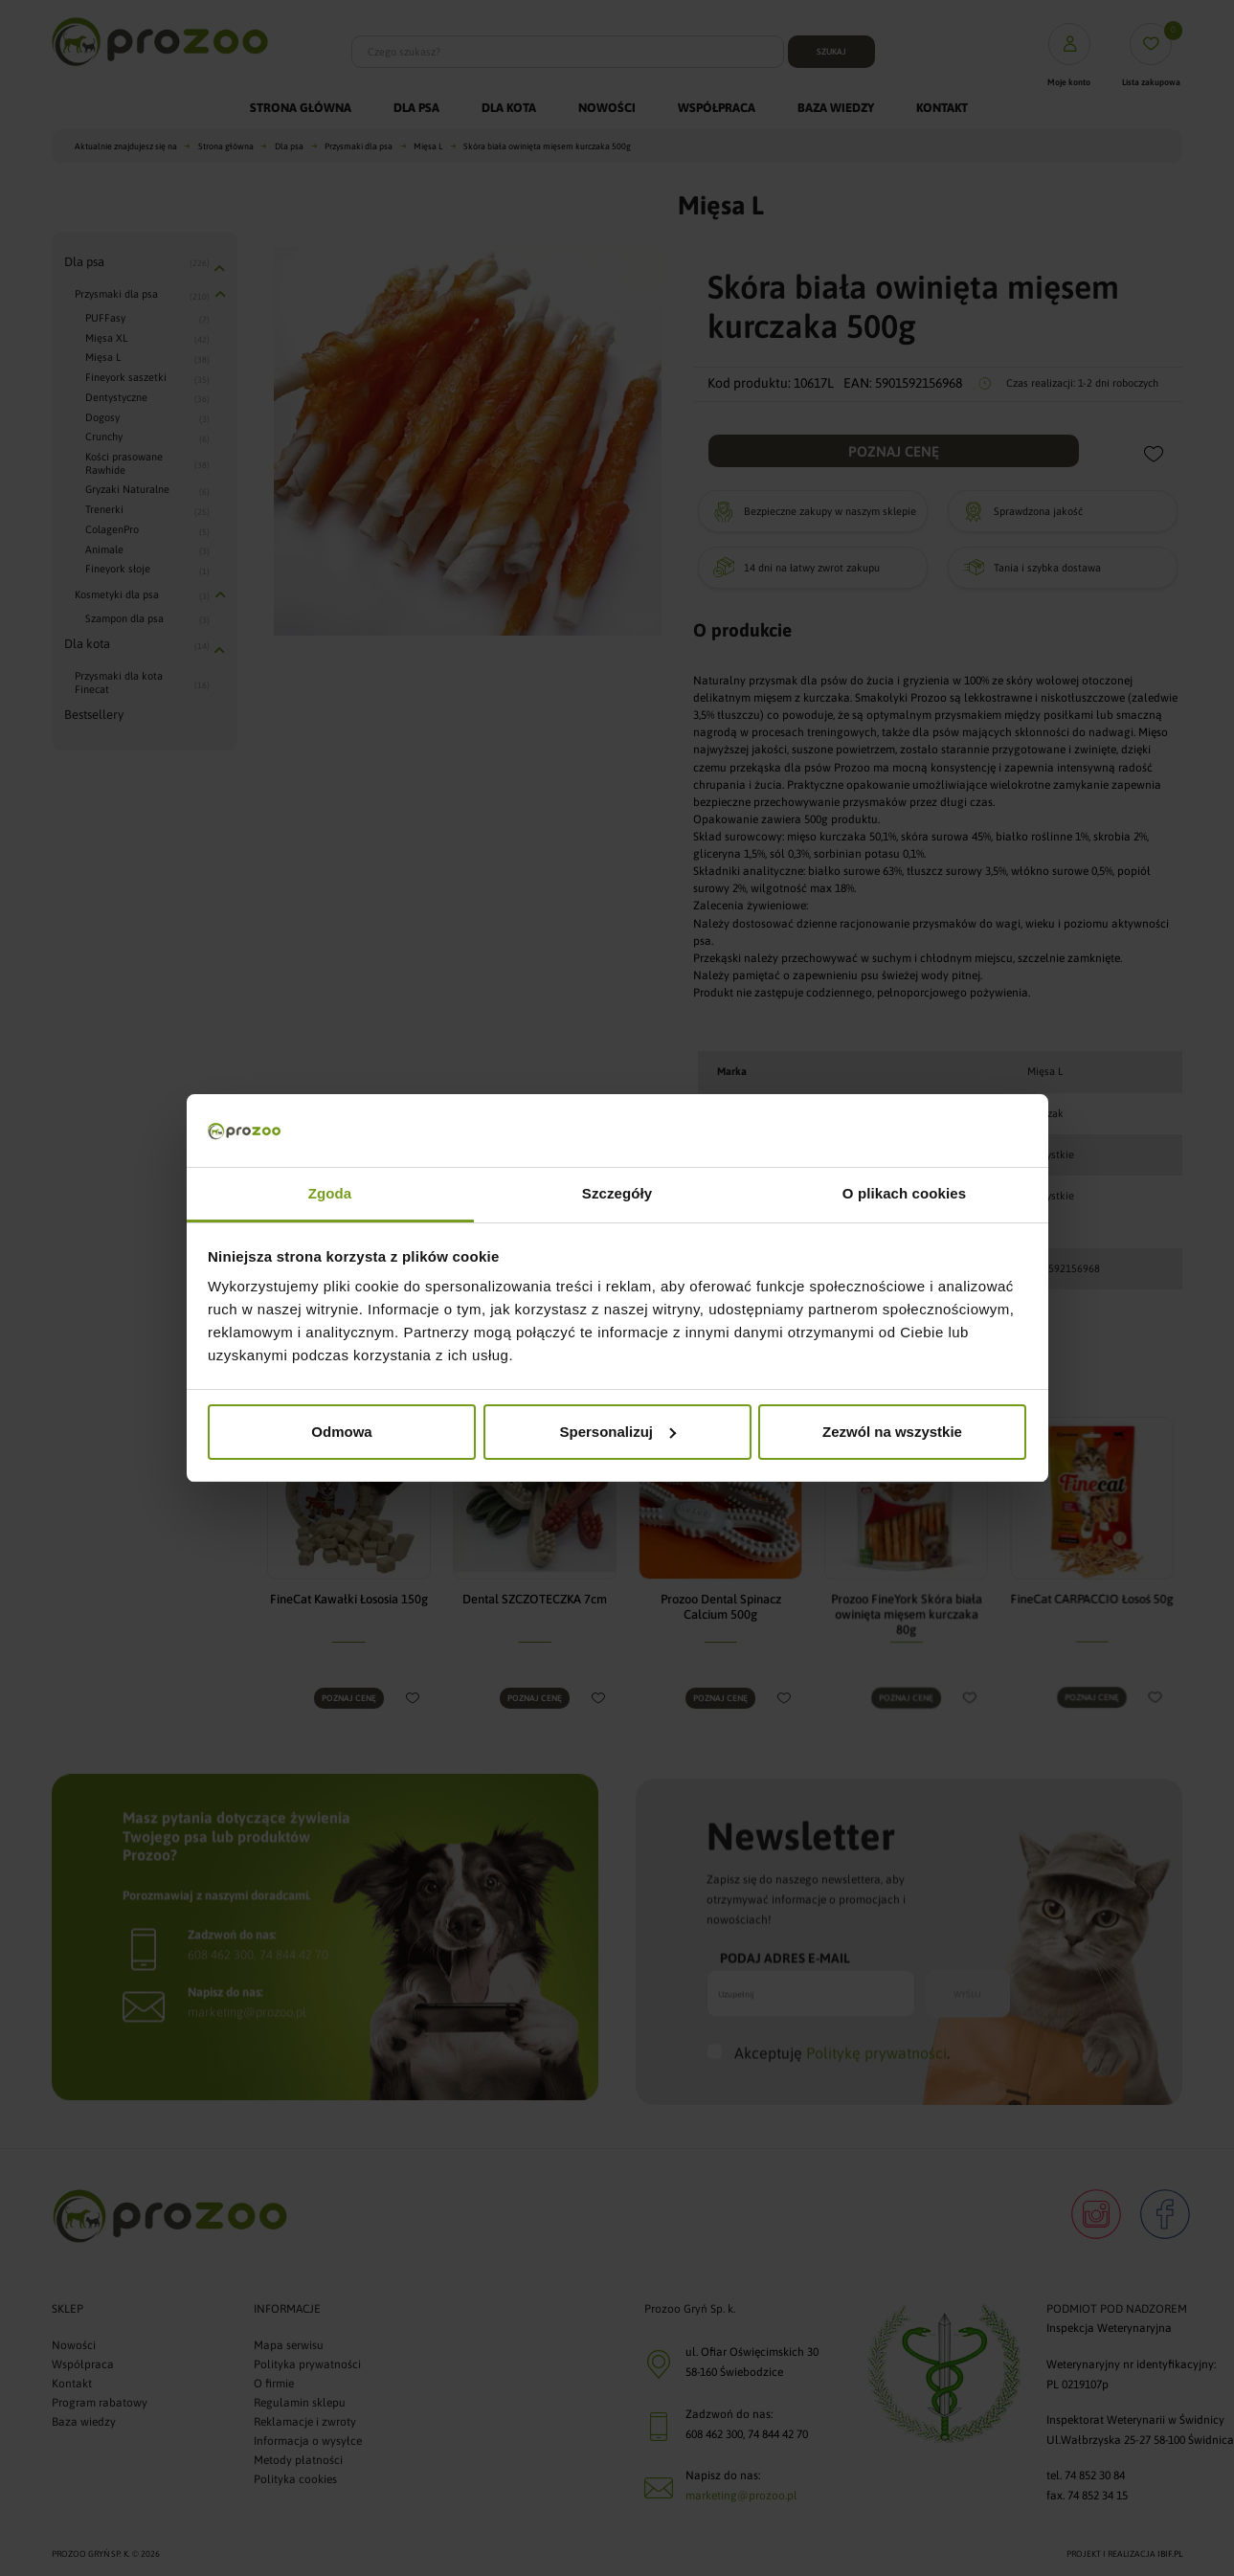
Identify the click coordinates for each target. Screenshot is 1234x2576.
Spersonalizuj (617, 1431)
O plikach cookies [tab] (904, 1193)
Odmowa (341, 1431)
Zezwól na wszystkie (892, 1431)
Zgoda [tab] (330, 1193)
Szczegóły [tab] (617, 1193)
